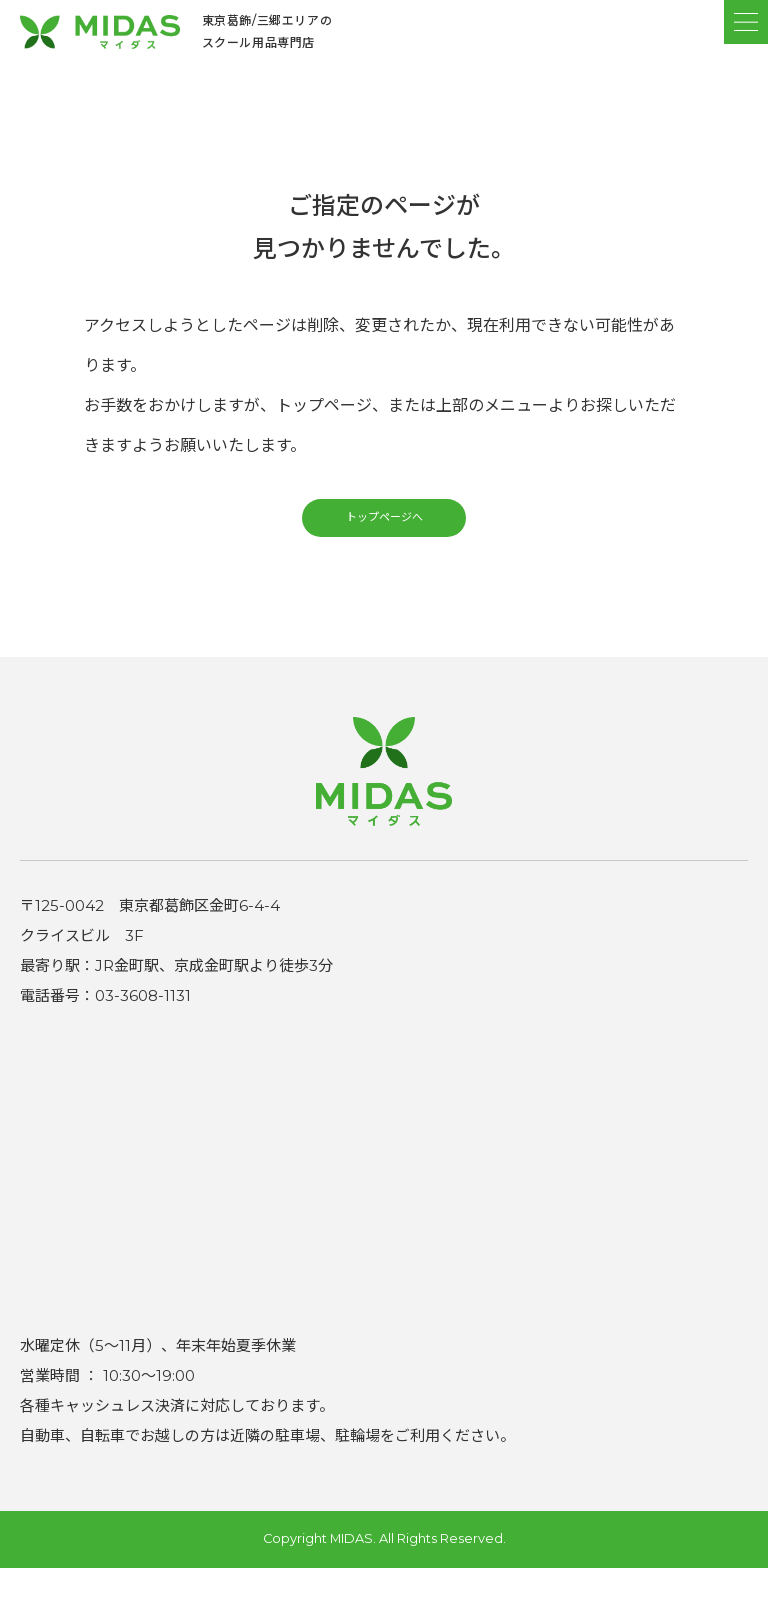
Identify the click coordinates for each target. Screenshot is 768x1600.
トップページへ (384, 540)
